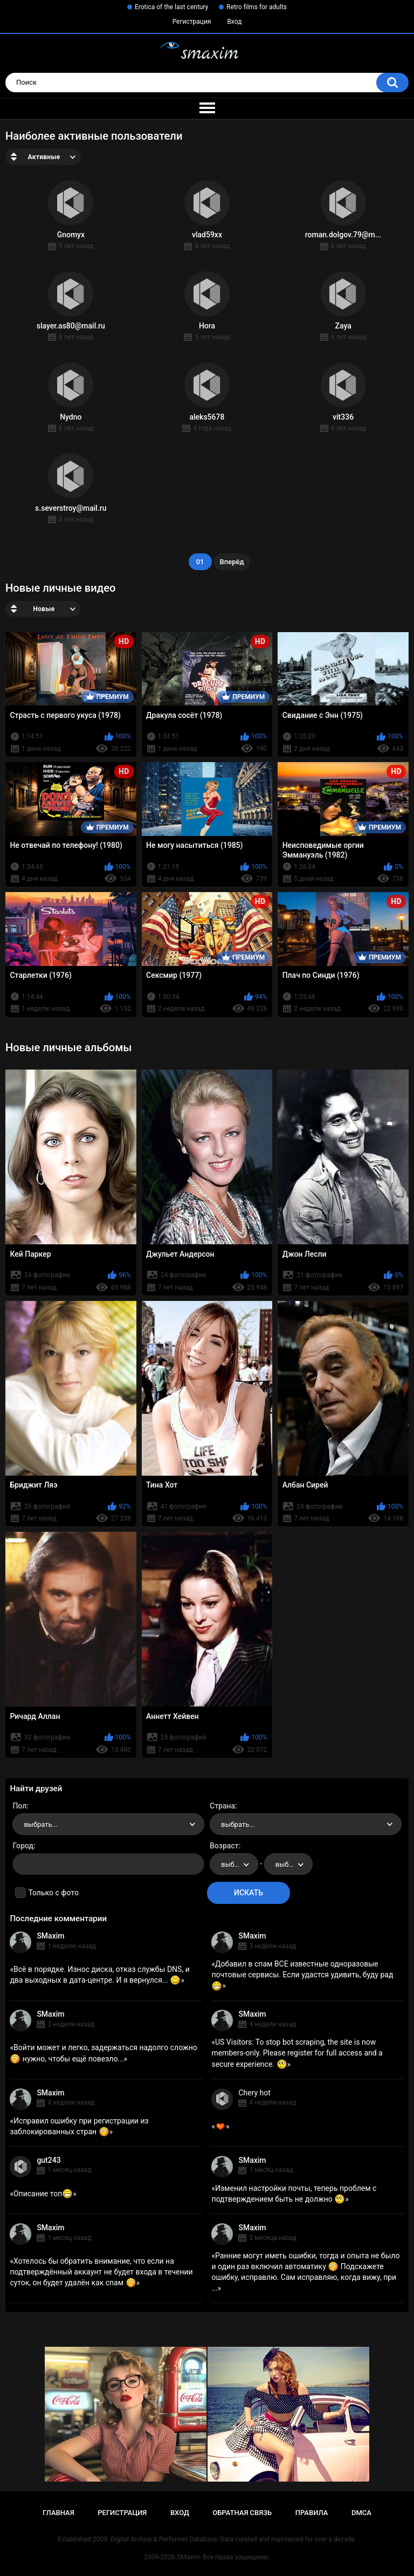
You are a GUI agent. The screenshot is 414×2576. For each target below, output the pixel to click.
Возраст (224, 1845)
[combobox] (108, 1824)
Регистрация (191, 21)
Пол (19, 1805)
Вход (234, 21)
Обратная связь (242, 2513)
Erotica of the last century (171, 7)
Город (22, 1845)
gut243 (48, 2160)
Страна (222, 1805)
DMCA (361, 2513)
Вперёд (232, 562)
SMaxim (50, 1935)
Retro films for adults (256, 7)
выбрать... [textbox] (40, 1824)
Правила (311, 2513)
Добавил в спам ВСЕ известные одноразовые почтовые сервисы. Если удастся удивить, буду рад (302, 1975)
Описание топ (43, 2193)
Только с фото (53, 1892)
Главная (58, 2513)
